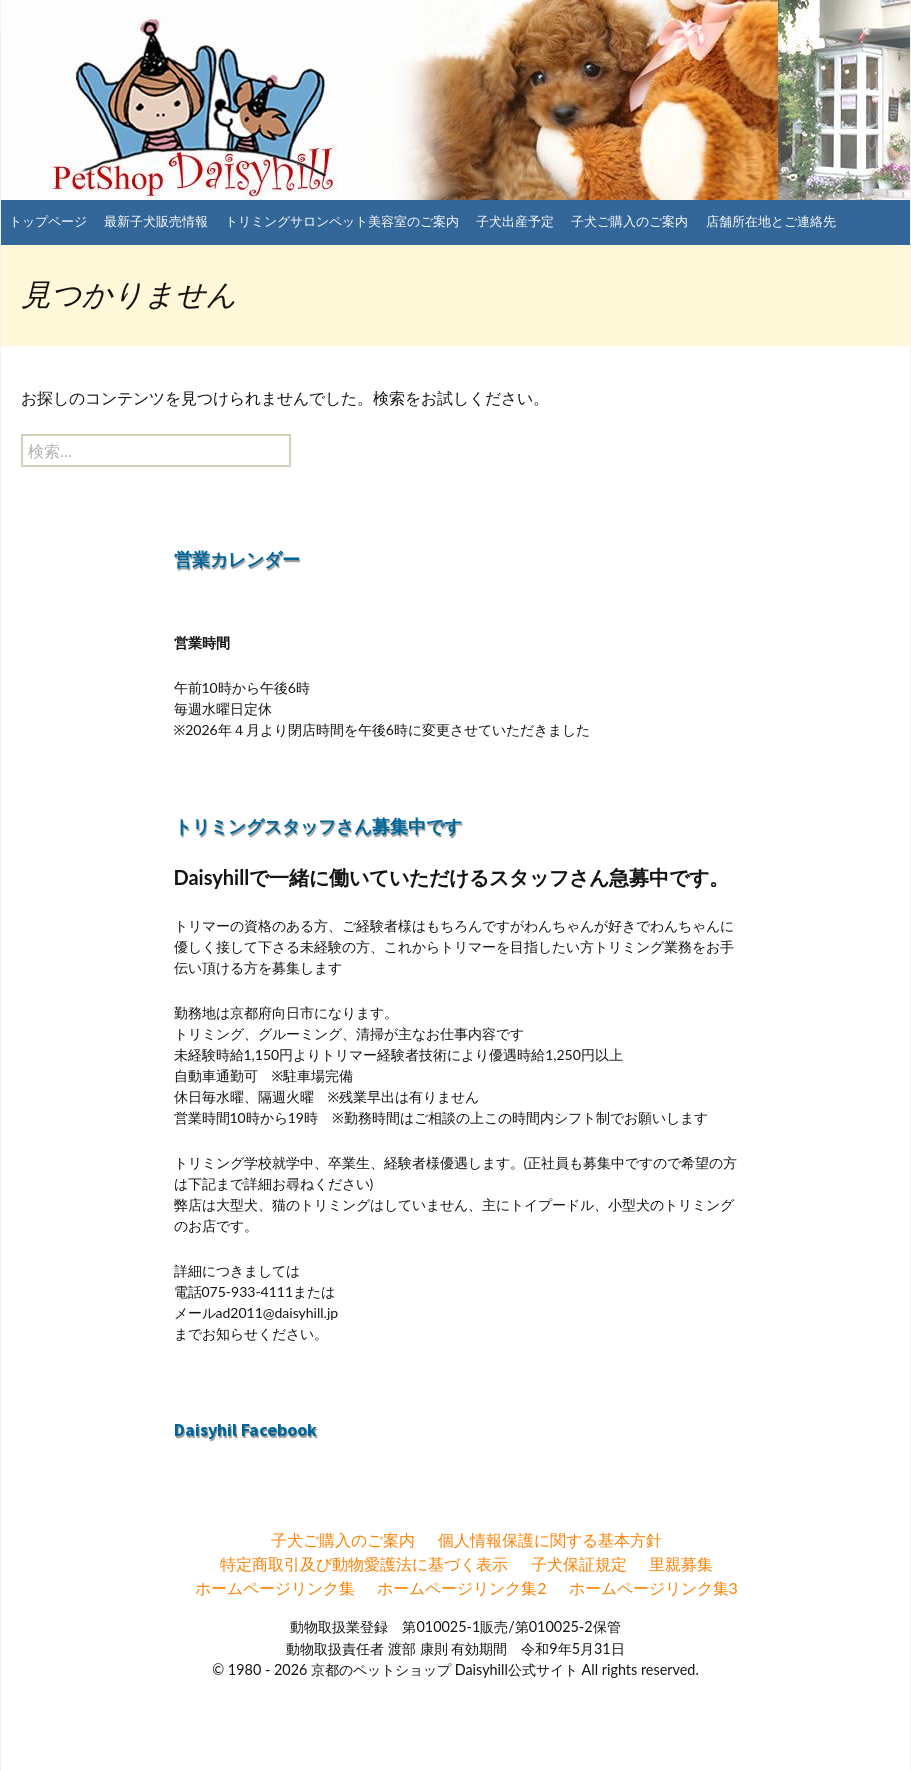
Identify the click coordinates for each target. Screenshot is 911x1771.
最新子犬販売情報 (156, 221)
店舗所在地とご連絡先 (771, 221)
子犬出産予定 (515, 221)
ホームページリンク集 (275, 1587)
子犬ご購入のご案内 (629, 221)
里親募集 (681, 1563)
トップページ (48, 221)
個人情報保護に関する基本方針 (550, 1539)
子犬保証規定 (579, 1563)
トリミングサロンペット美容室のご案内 (342, 221)
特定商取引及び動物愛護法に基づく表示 (364, 1563)
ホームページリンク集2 (461, 1587)
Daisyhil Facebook (245, 1429)
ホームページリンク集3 (653, 1587)
